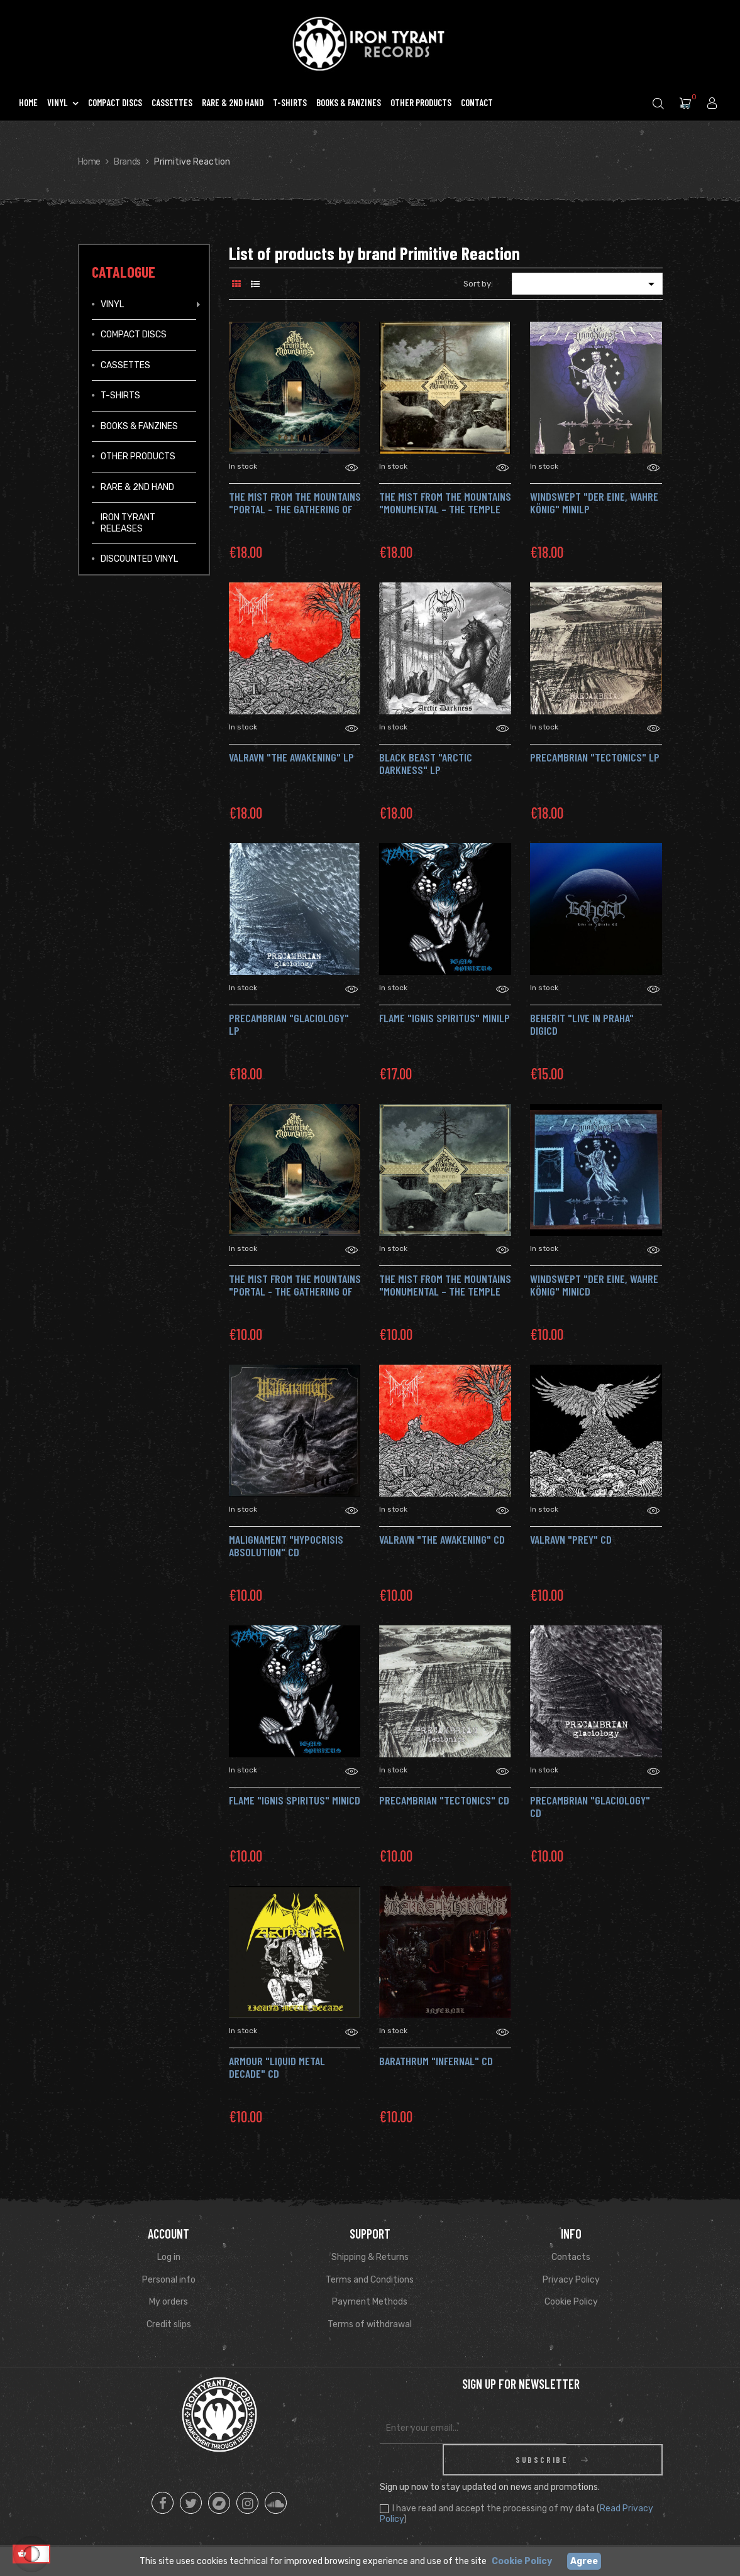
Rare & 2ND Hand (137, 487)
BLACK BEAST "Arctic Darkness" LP (425, 763)
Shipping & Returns (370, 2257)
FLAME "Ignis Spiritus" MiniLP (444, 1018)
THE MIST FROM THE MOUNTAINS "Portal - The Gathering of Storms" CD (295, 1291)
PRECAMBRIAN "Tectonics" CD (444, 1800)
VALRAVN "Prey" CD (571, 1539)
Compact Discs (134, 334)
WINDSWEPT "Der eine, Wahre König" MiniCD (594, 1285)
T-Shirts (120, 395)
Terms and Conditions (370, 2279)
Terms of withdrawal (370, 2324)
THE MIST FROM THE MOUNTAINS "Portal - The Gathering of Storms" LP (295, 508)
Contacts (570, 2257)
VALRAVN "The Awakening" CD (442, 1539)
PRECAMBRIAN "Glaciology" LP (289, 1024)
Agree (584, 2561)
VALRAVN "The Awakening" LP (291, 757)
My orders (168, 2301)
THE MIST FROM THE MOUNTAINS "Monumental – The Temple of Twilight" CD (445, 1291)
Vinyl (112, 304)
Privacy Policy (571, 2279)
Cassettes (125, 365)
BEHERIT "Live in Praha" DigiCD (582, 1024)
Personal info (169, 2279)
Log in (168, 2257)
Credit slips (168, 2324)
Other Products (138, 456)
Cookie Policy (571, 2301)
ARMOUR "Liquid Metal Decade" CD (277, 2067)
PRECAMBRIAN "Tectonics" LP (595, 757)
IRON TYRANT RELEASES (128, 523)
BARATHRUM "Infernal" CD (436, 2061)
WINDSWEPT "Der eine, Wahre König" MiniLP (594, 502)
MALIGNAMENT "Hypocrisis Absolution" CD (286, 1545)
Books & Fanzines (139, 426)
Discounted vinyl (139, 559)
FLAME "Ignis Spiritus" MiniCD (294, 1800)
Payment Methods (369, 2301)
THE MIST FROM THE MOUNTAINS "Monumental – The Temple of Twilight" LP (445, 508)
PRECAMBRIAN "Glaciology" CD (590, 1806)
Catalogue (123, 272)
